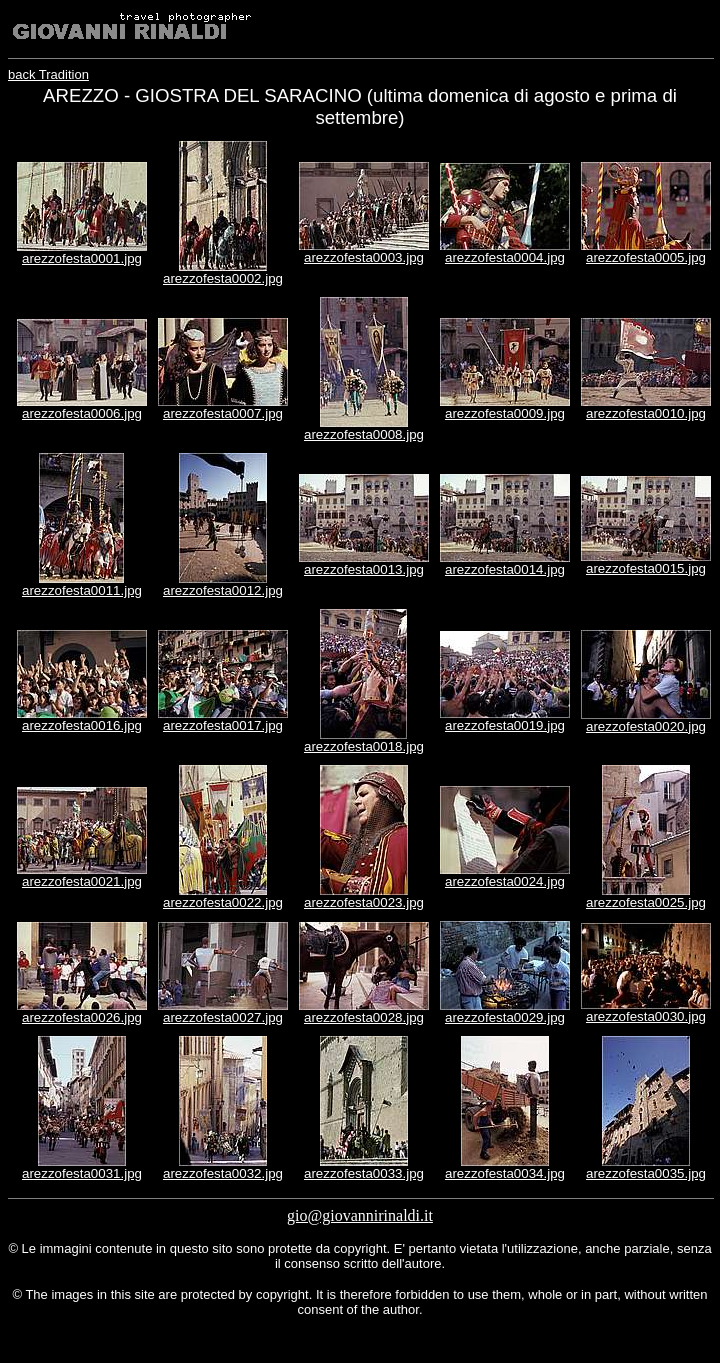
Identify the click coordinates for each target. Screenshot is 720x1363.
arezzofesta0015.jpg (646, 568)
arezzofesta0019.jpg (505, 725)
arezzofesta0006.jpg (82, 413)
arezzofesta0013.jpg (364, 569)
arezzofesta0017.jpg (223, 725)
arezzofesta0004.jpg (505, 257)
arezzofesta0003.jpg (364, 257)
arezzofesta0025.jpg (646, 902)
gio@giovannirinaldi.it (360, 1215)
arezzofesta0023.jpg (364, 902)
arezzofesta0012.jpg (223, 590)
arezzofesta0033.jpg (364, 1173)
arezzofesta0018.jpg (364, 746)
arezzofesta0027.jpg (223, 1017)
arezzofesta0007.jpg (223, 413)
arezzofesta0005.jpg (646, 257)
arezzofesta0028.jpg (364, 1017)
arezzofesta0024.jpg (505, 881)
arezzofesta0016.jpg (82, 725)
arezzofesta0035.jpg (646, 1173)
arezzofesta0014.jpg (505, 569)
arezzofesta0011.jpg (82, 590)
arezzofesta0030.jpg (646, 1016)
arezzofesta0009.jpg (505, 413)
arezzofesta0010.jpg (646, 413)
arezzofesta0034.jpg (505, 1173)
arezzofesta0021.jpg (82, 881)
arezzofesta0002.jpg (223, 278)
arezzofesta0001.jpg (82, 258)
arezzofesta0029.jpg (505, 1017)
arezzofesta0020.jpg (646, 726)
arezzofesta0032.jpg (223, 1173)
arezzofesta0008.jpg (364, 434)
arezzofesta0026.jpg (82, 1017)
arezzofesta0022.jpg (223, 902)
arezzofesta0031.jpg (82, 1173)
